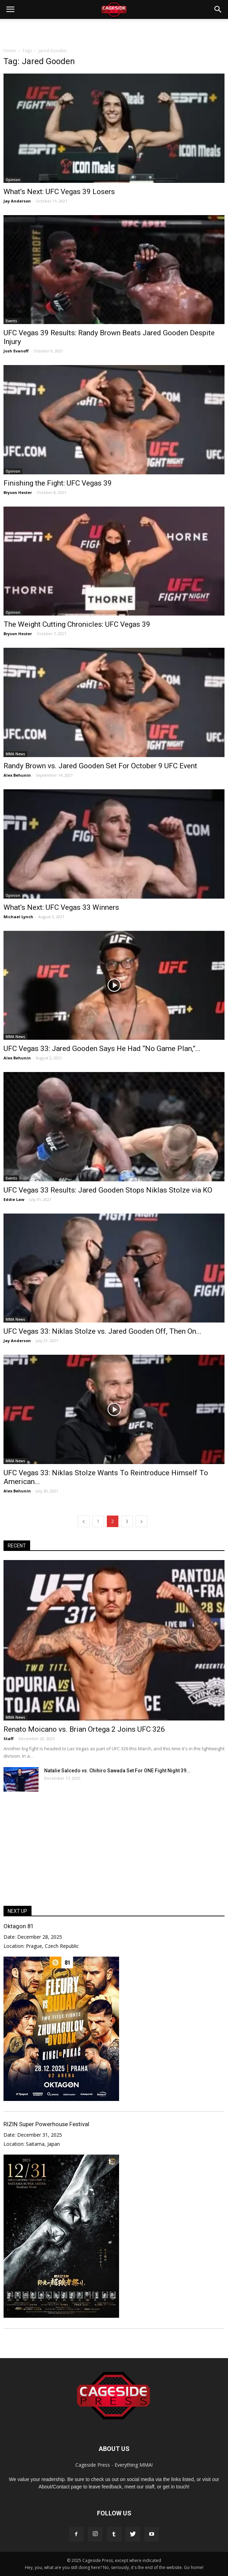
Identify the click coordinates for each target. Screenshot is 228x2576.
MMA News (15, 753)
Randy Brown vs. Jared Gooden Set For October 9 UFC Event (100, 766)
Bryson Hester (18, 492)
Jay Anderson (17, 201)
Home (10, 51)
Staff (9, 1738)
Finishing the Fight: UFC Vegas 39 (58, 483)
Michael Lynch (18, 916)
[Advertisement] (114, 31)
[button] (218, 9)
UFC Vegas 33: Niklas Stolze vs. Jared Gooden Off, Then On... (102, 1331)
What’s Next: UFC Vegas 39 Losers (59, 191)
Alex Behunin (17, 775)
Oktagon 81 (19, 1926)
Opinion (13, 179)
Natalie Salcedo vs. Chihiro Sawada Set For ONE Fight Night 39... (117, 1770)
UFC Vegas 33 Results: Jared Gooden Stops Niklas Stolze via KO (108, 1190)
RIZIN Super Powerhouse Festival (46, 2124)
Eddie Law (14, 1199)
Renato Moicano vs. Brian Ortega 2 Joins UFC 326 (84, 1729)
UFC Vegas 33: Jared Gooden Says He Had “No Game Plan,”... (102, 1048)
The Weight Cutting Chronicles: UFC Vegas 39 (77, 624)
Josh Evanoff (16, 350)
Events (11, 320)
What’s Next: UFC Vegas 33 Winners (61, 907)
